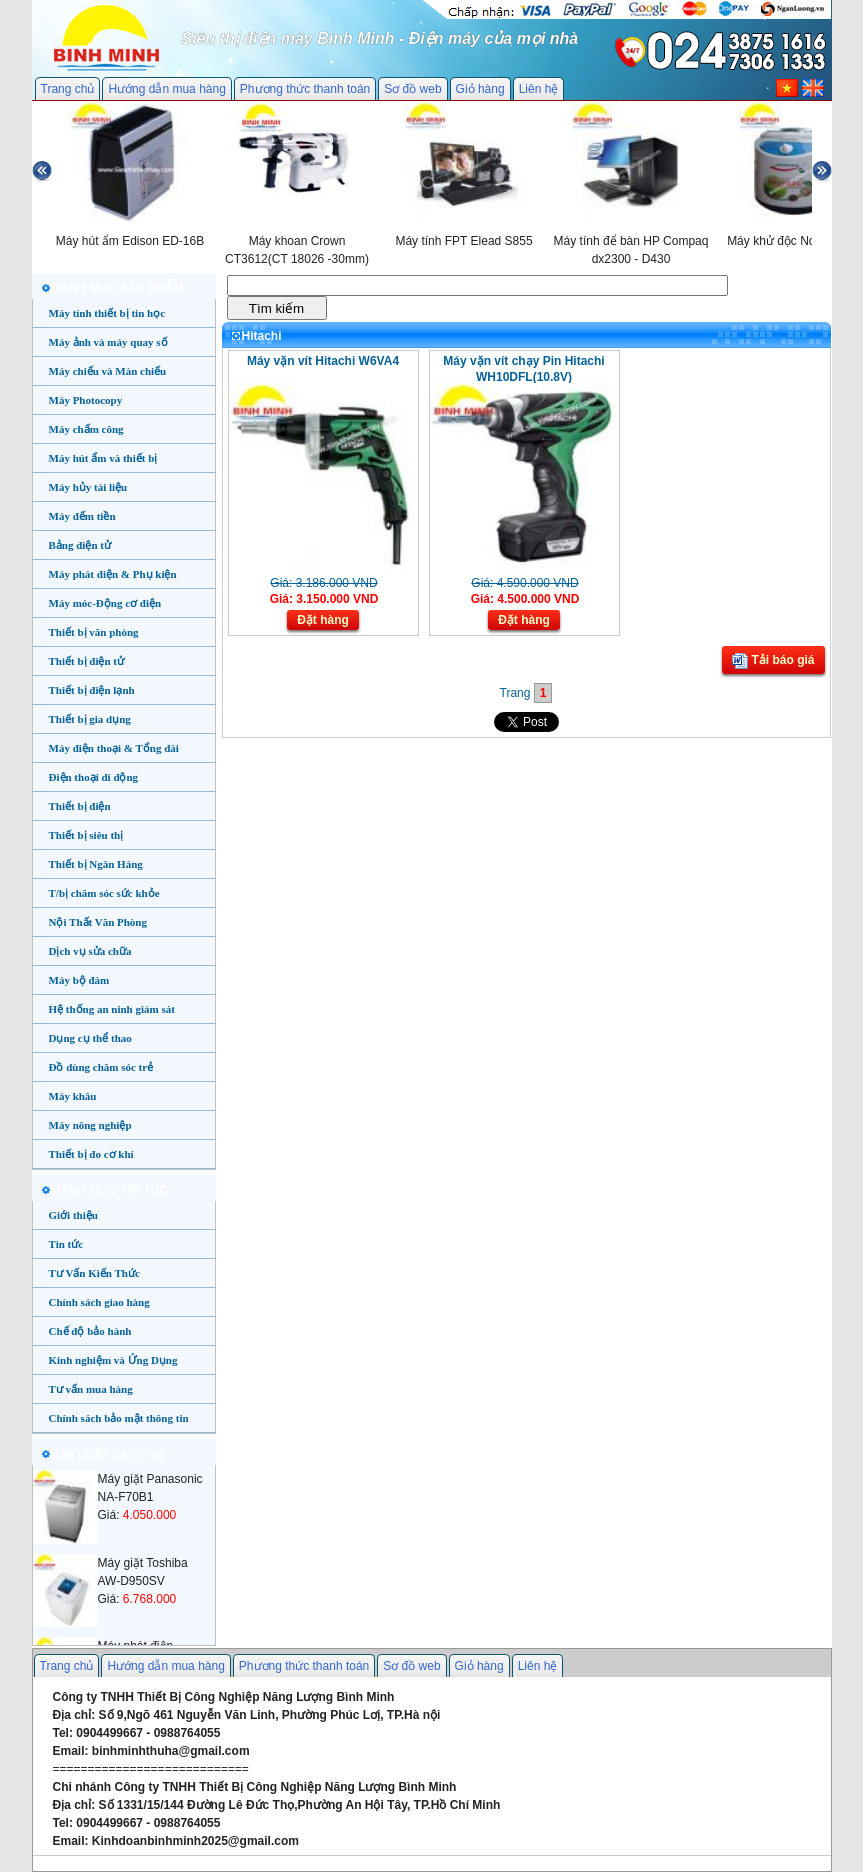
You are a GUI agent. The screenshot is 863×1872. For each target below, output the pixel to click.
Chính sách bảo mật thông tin (119, 1418)
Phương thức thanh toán (305, 89)
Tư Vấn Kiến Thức (94, 1273)
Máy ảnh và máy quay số (108, 342)
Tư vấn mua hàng (91, 1389)
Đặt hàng (323, 620)
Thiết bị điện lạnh (92, 690)
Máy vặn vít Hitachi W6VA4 (323, 361)
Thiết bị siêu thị (86, 835)
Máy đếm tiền (82, 516)
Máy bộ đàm (79, 980)
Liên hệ (539, 89)
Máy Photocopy (86, 400)
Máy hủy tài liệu (88, 487)
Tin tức (66, 1244)
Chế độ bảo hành (90, 1331)
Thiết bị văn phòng (94, 632)
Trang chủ (68, 89)
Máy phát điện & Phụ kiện (113, 574)
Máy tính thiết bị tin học (107, 313)
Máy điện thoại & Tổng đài (114, 748)
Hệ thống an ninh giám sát (112, 1009)
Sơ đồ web (412, 89)
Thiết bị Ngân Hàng (96, 864)
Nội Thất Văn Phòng (98, 922)
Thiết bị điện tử (87, 661)
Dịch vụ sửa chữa (90, 951)
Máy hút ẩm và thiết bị (103, 458)
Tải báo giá (773, 661)
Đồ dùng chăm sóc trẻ (101, 1067)
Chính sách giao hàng (99, 1302)
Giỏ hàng (480, 89)
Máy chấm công (86, 429)
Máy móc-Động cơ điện (105, 603)
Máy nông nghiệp (90, 1125)
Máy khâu (73, 1096)
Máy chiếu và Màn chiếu (108, 371)
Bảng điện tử (80, 545)
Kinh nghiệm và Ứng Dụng (113, 1360)
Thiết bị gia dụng (90, 719)
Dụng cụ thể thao (90, 1038)
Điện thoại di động (94, 777)
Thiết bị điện (80, 806)
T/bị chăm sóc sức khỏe (104, 893)
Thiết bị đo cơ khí (91, 1154)
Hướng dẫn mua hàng (166, 89)
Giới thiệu (73, 1215)
